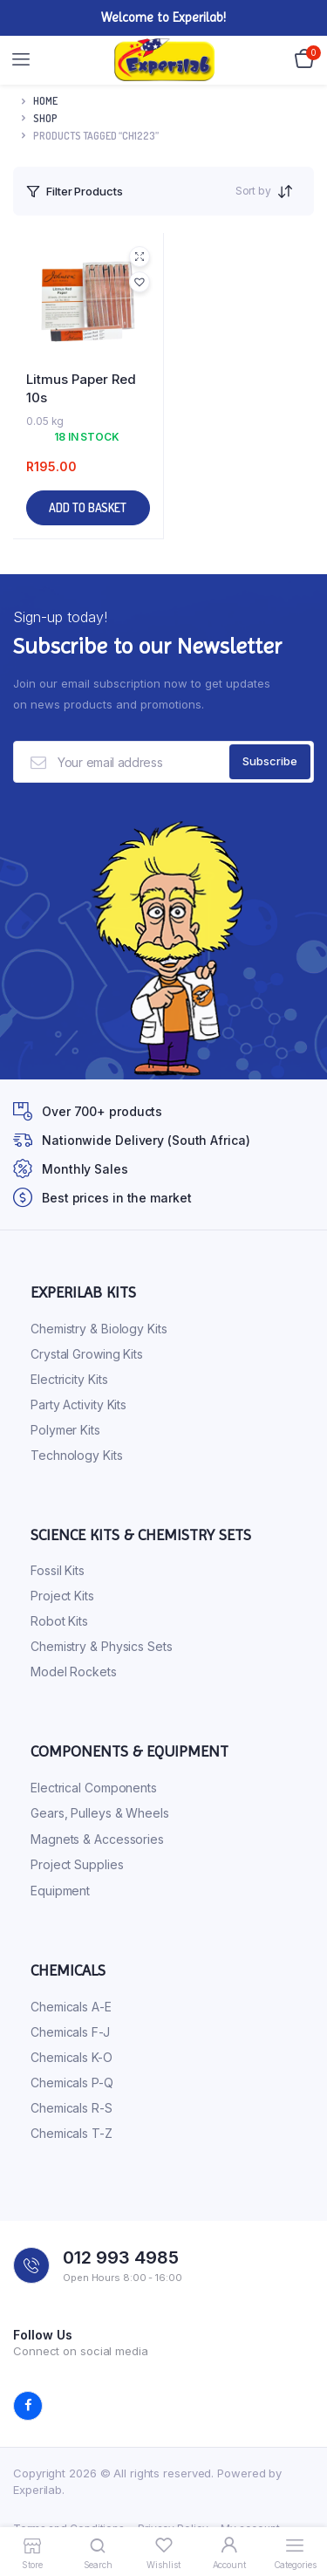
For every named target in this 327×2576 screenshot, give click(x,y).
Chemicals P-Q (72, 2082)
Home (45, 100)
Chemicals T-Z (71, 2133)
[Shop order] (290, 191)
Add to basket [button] (87, 507)
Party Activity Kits (78, 1404)
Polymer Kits (65, 1429)
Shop (45, 118)
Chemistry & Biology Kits (99, 1328)
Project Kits (62, 1595)
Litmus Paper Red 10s (81, 388)
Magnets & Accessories (97, 1839)
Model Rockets (74, 1671)
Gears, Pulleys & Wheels (100, 1812)
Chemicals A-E (71, 2006)
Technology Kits (77, 1455)
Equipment (60, 1890)
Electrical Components (94, 1787)
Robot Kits (59, 1620)
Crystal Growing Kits (87, 1353)
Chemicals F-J (70, 2031)
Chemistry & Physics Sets (102, 1646)
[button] (139, 282)
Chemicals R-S (71, 2107)
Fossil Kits (58, 1570)
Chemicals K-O (71, 2057)
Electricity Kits (69, 1379)
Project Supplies (77, 1864)
